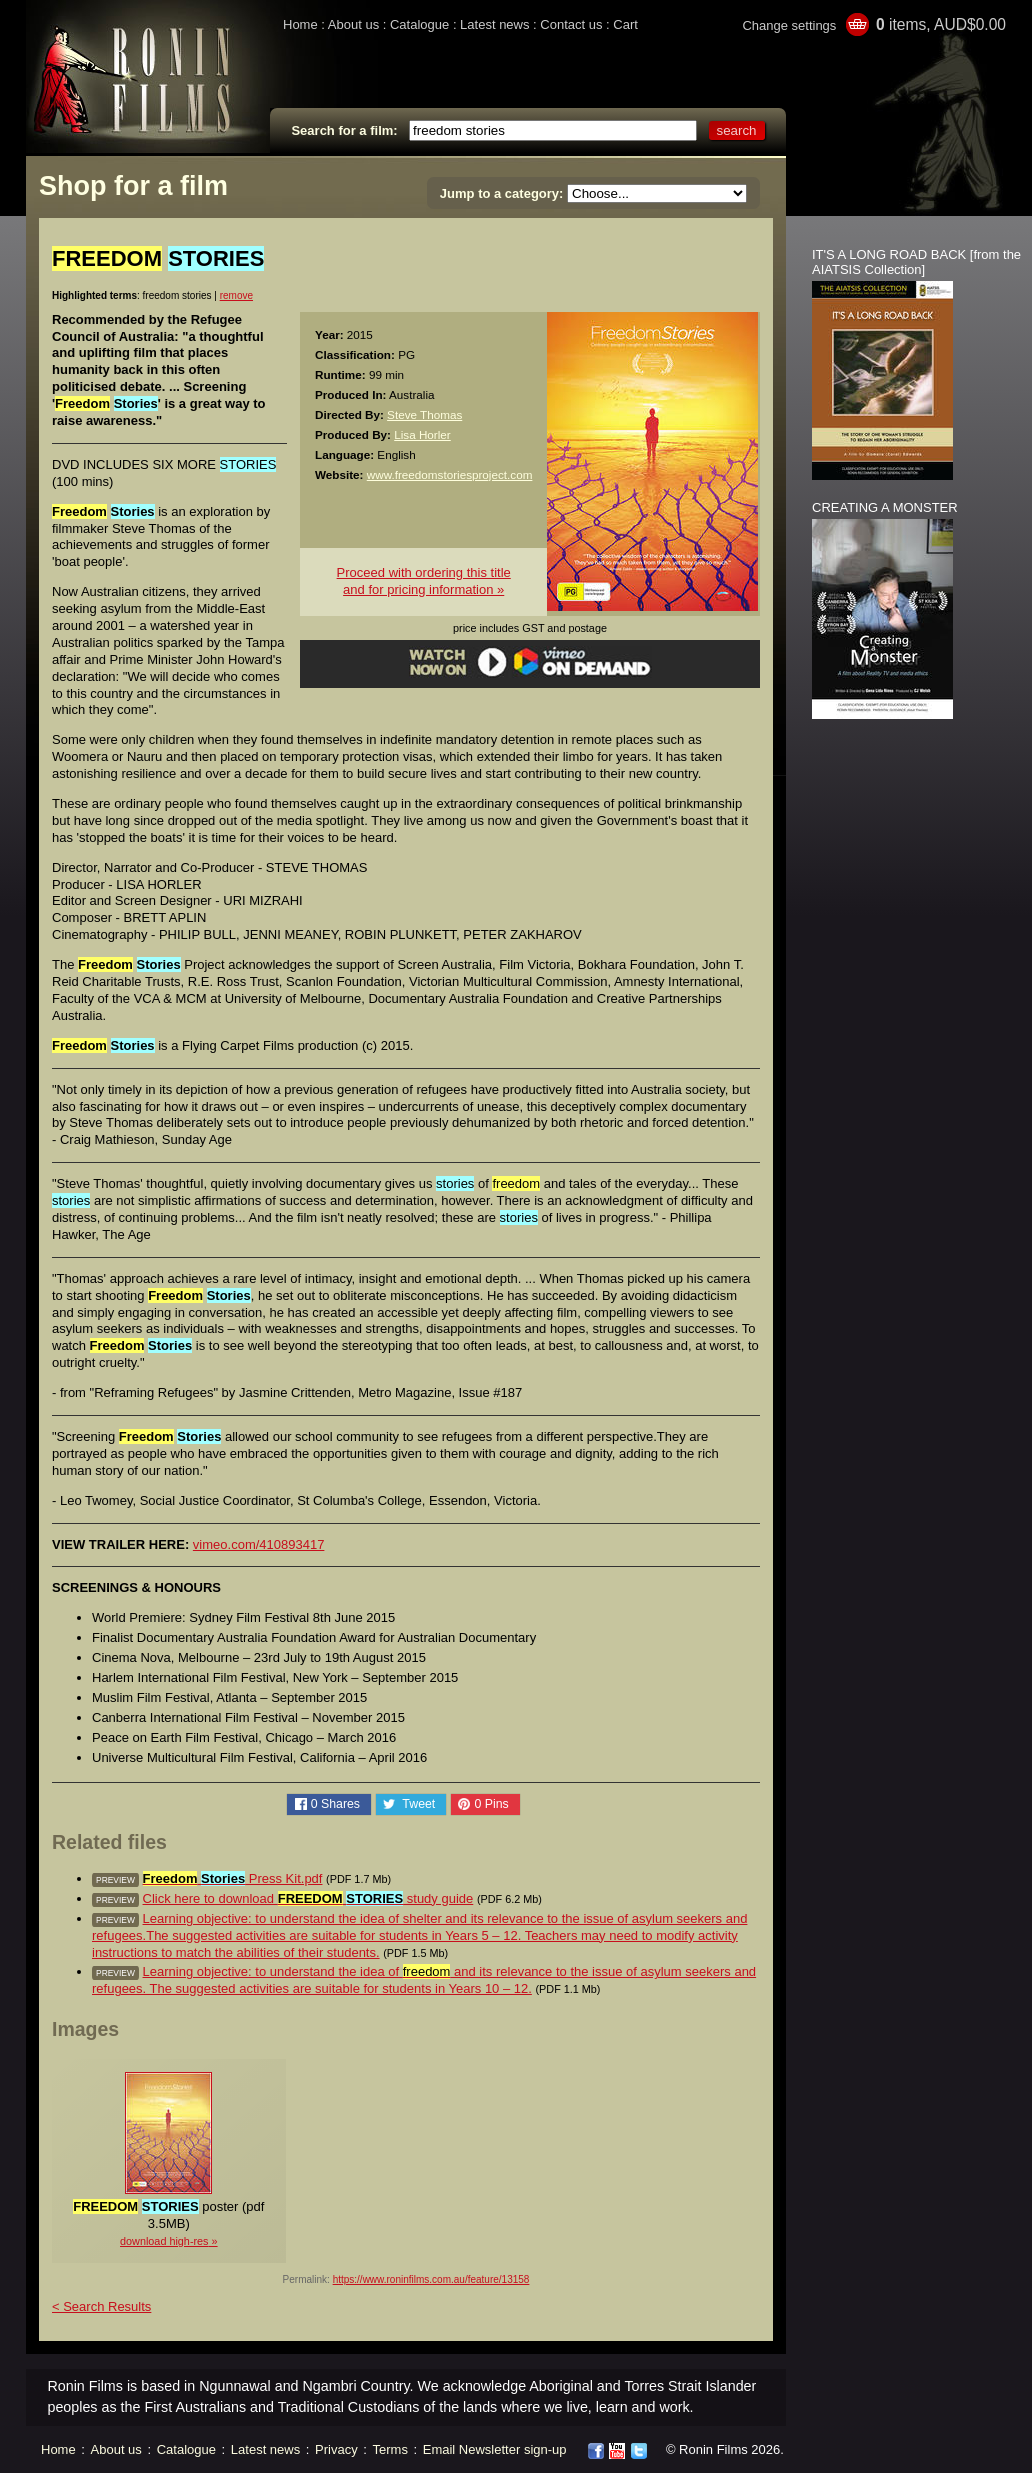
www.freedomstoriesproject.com (450, 474)
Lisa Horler (422, 434)
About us (353, 24)
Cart (625, 24)
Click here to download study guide (308, 1898)
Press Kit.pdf (233, 1878)
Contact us (571, 24)
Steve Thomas (424, 414)
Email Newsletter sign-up (495, 2449)
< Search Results (101, 2306)
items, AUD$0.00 (941, 24)
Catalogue (419, 24)
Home (300, 24)
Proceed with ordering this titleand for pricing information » (424, 581)
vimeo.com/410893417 (259, 1544)
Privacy (336, 2449)
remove (236, 295)
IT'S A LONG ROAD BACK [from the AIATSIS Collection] (916, 262)
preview (115, 1880)
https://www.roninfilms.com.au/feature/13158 (431, 2279)
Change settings (789, 25)
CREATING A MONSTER (885, 507)
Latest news (494, 24)
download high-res (164, 2241)
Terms (390, 2449)
